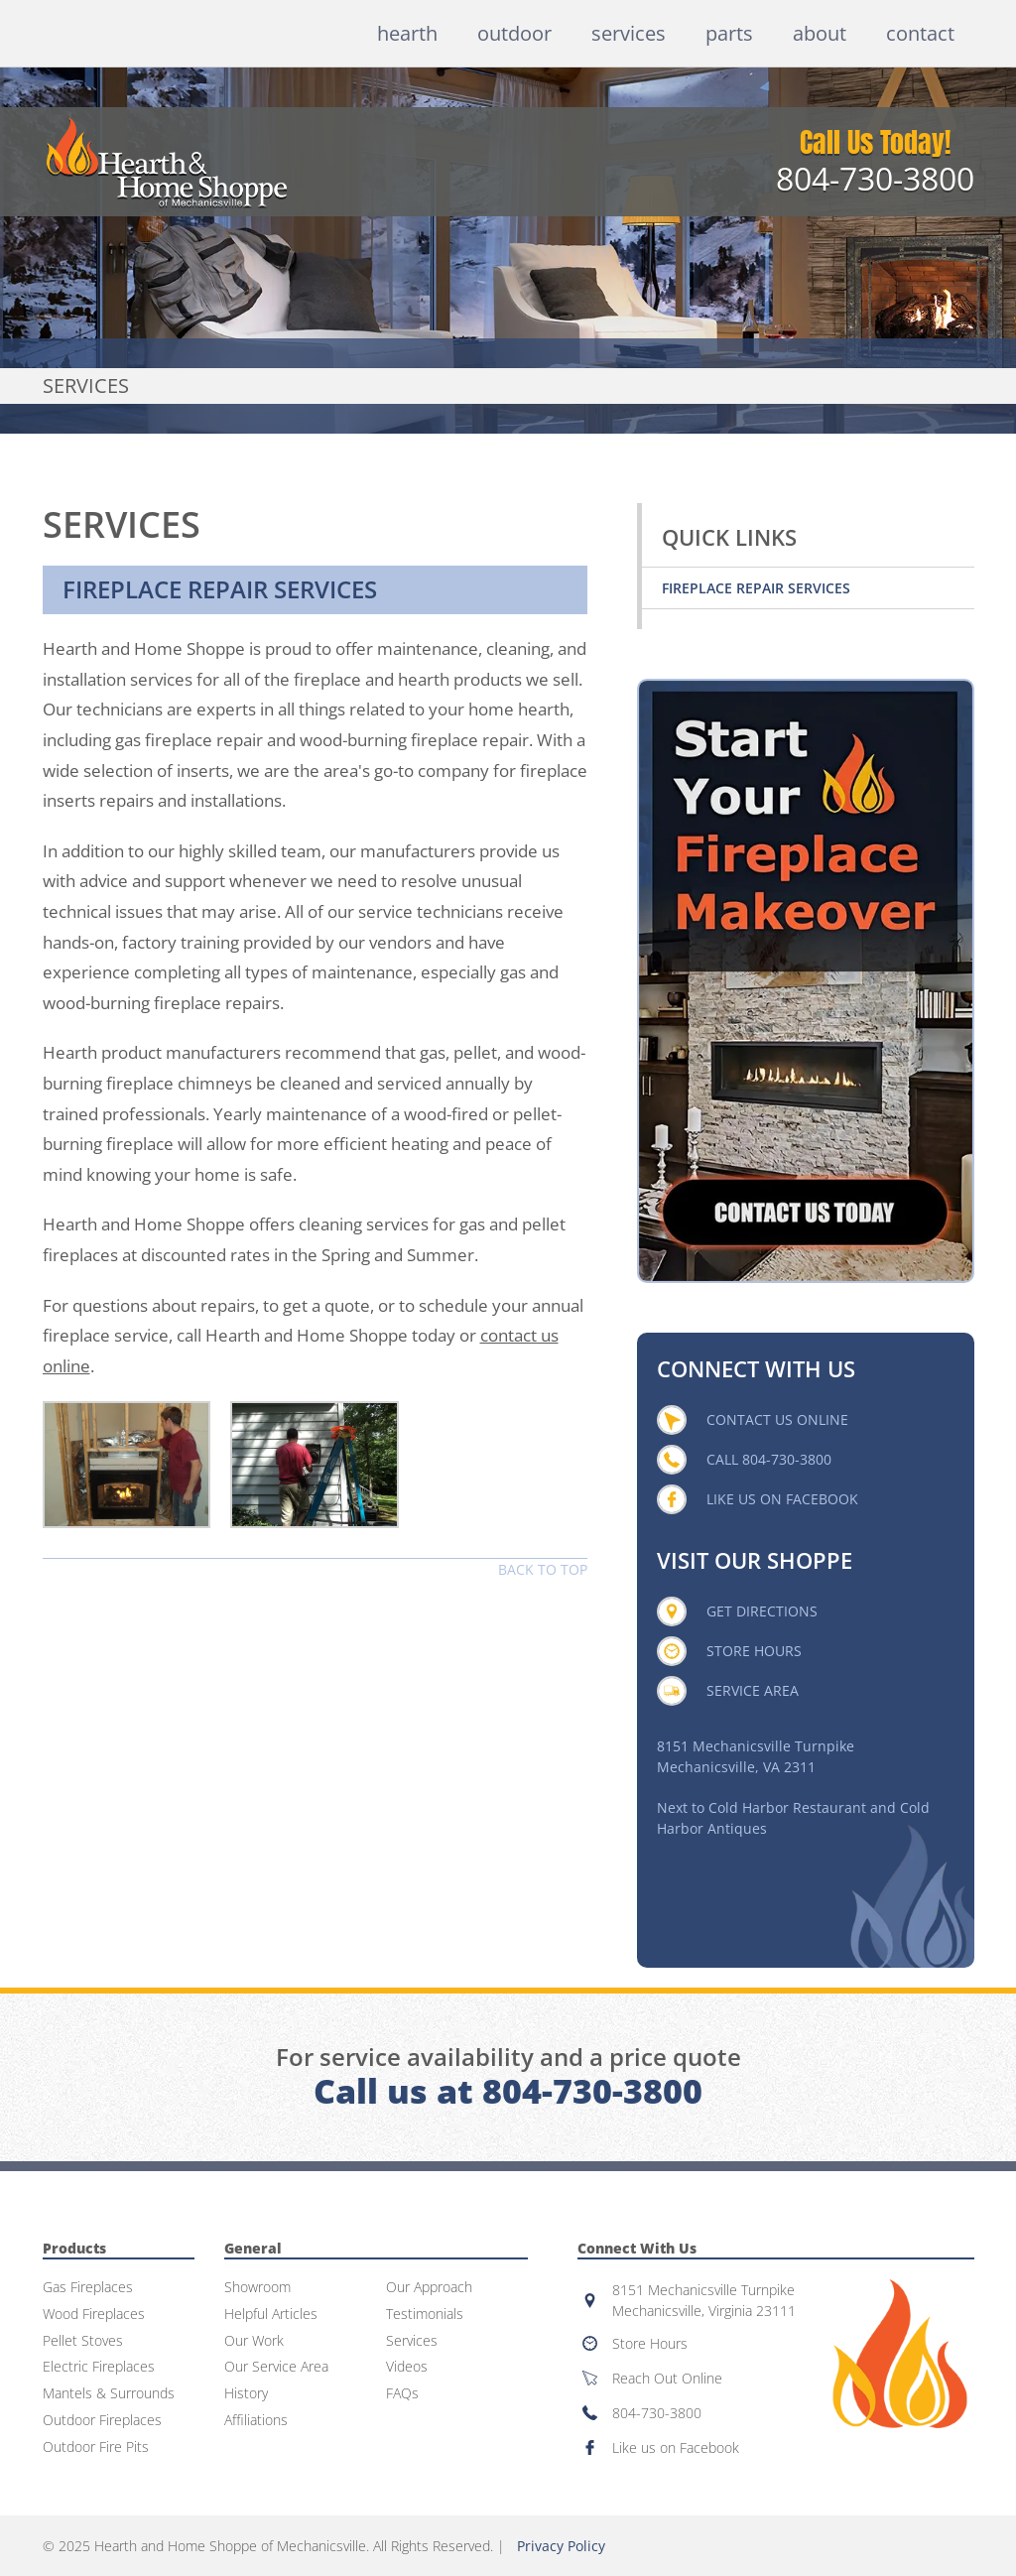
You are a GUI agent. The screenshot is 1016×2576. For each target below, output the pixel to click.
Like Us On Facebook (782, 1498)
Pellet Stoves (83, 2341)
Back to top (542, 1569)
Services (628, 33)
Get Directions (762, 1611)
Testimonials (424, 2314)
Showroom (257, 2287)
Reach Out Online (667, 2378)
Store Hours (754, 1650)
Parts (729, 33)
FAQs (402, 2393)
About (819, 33)
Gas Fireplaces (88, 2287)
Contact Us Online (777, 1419)
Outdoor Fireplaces (102, 2420)
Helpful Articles (271, 2314)
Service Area (752, 1690)
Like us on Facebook (675, 2447)
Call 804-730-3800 (768, 1459)
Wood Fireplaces (94, 2314)
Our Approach (429, 2287)
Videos (407, 2367)
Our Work (254, 2341)
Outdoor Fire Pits (96, 2447)
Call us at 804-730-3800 (508, 2091)
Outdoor (514, 33)
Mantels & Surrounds (109, 2393)
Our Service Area (276, 2367)
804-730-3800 (875, 178)
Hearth (407, 33)
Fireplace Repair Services (756, 588)
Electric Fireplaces (99, 2367)
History (246, 2393)
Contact (920, 33)
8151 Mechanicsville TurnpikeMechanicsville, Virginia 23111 (704, 2300)
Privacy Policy (561, 2545)
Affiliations (256, 2420)
